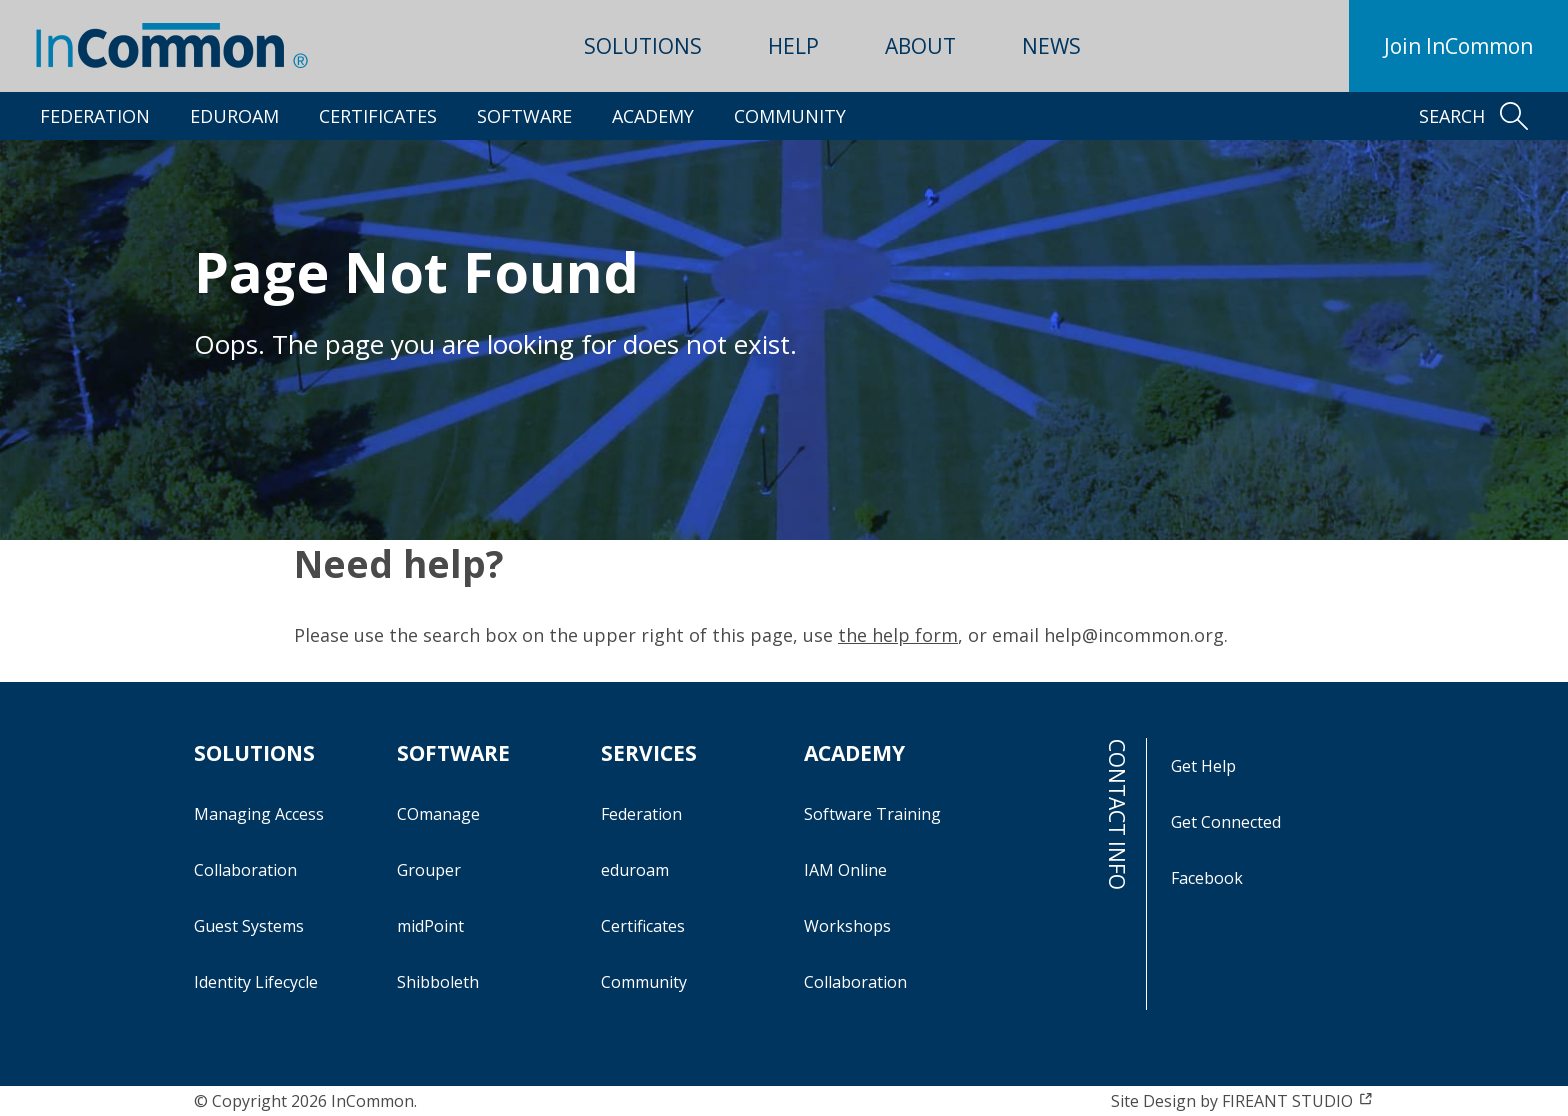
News (1051, 46)
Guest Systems (249, 926)
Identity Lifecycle (256, 982)
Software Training (872, 814)
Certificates (378, 116)
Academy (653, 116)
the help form (898, 635)
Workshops (847, 926)
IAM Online (845, 870)
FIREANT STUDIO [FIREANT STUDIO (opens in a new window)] (1298, 1101)
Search (1473, 116)
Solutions (643, 46)
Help (793, 46)
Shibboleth (438, 982)
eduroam (234, 116)
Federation (95, 116)
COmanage (438, 814)
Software (524, 116)
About (920, 46)
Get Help (1203, 766)
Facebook (1207, 878)
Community (790, 116)
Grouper (429, 870)
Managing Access (259, 814)
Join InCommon (1458, 46)
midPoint (430, 926)
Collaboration (245, 870)
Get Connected (1226, 822)
